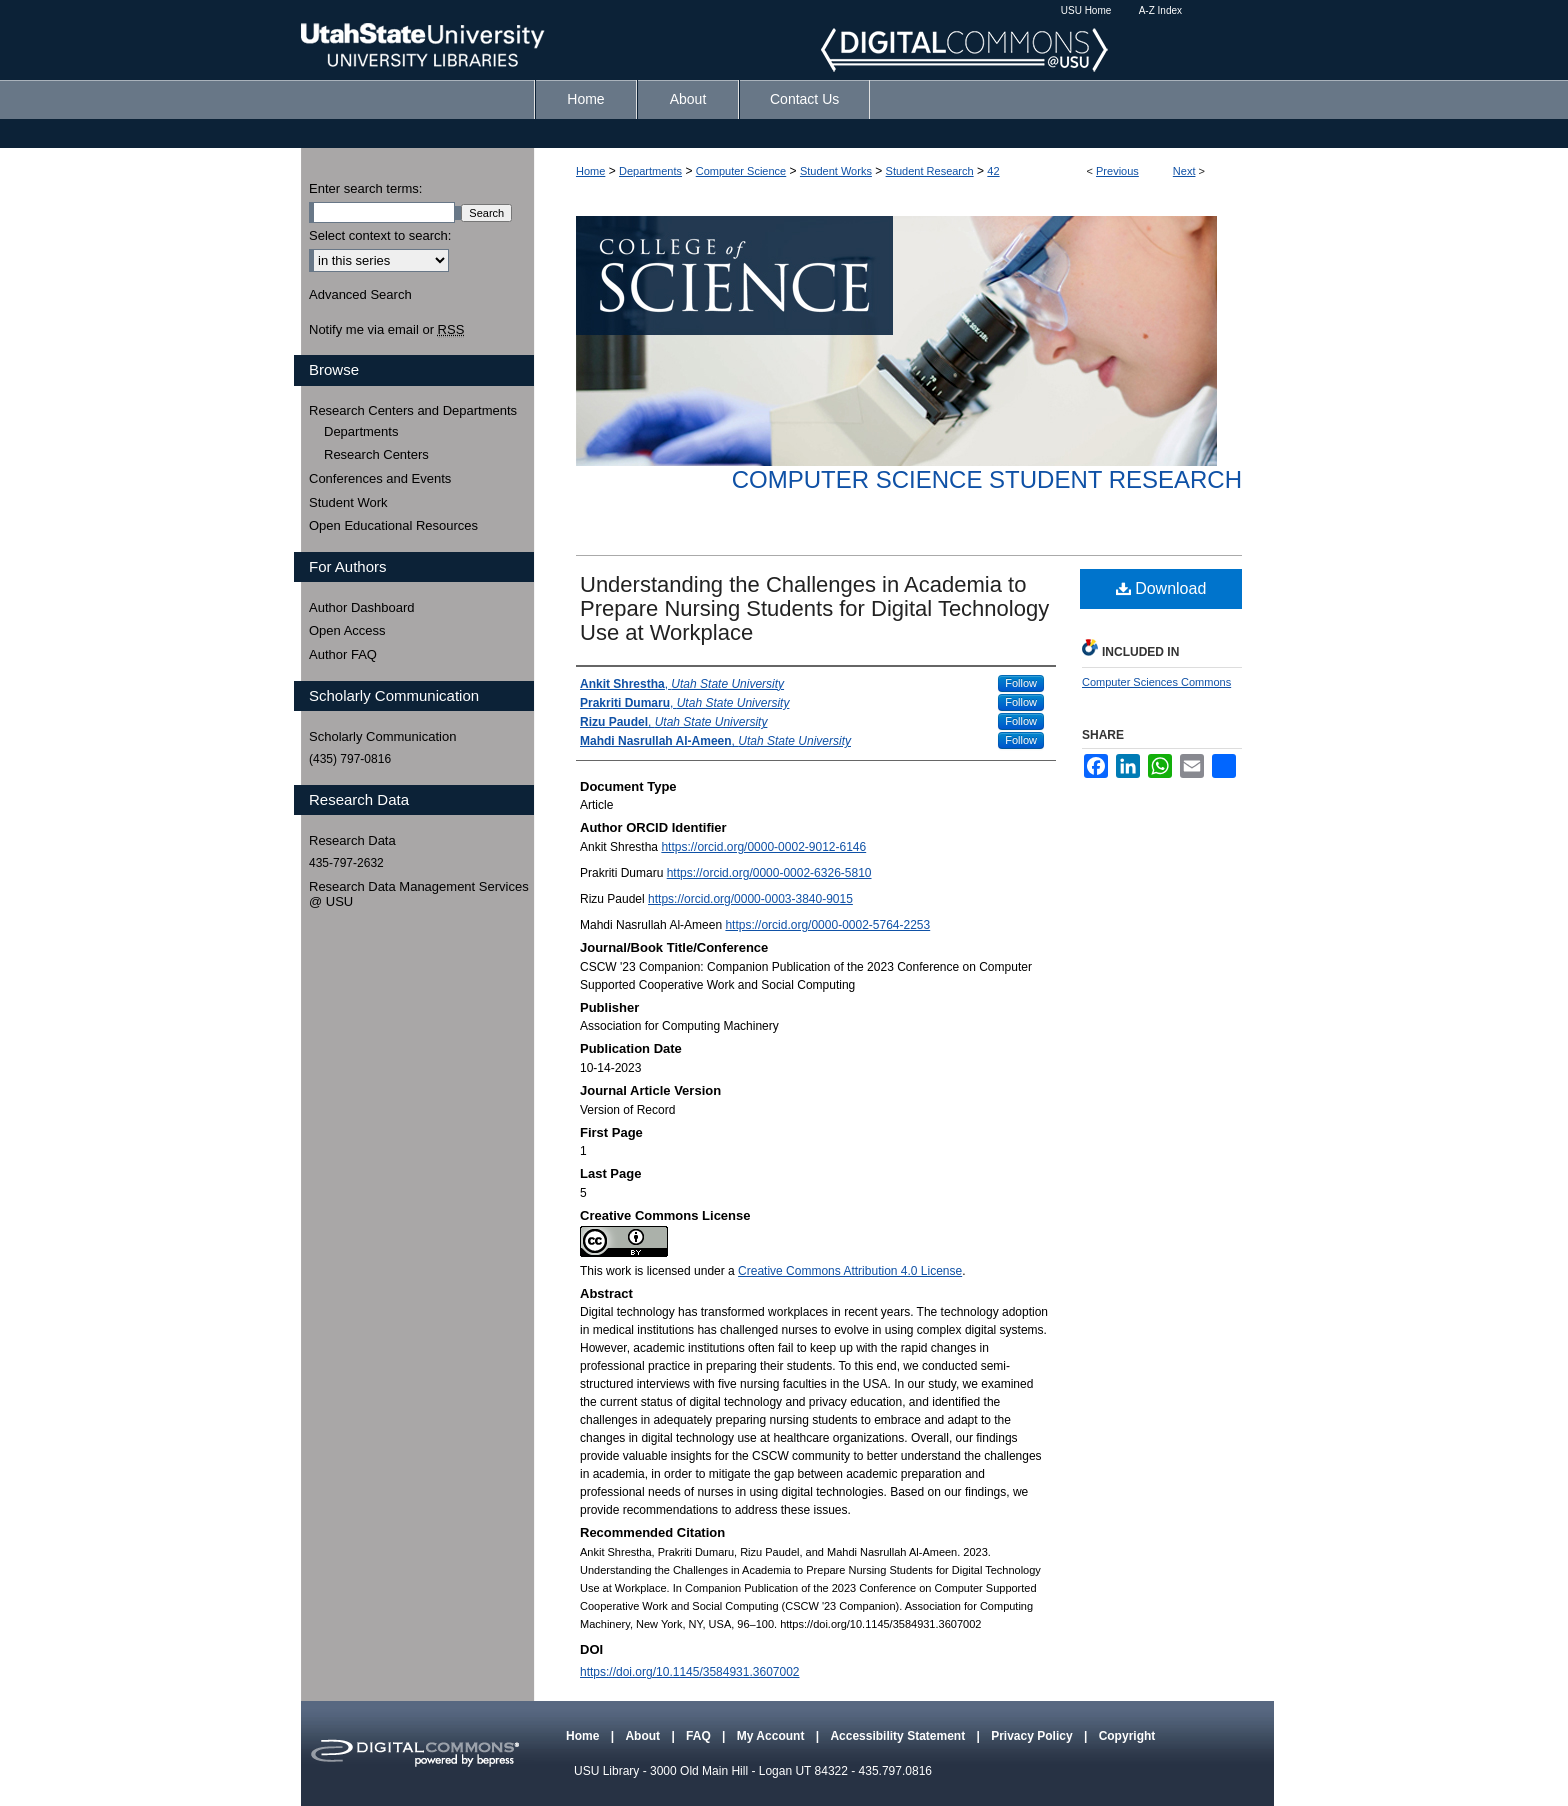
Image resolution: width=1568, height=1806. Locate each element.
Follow (1021, 683)
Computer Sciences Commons (1156, 682)
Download (1161, 588)
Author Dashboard (362, 607)
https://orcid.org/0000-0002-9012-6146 (763, 847)
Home (590, 171)
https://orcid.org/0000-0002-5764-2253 (827, 925)
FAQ (700, 1736)
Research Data (352, 840)
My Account (772, 1736)
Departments (650, 171)
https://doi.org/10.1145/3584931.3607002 (690, 1672)
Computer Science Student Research (987, 479)
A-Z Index (1160, 10)
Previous (1117, 171)
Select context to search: (380, 235)
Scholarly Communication (382, 736)
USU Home (1086, 10)
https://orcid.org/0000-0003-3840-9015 (750, 899)
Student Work (348, 502)
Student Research (930, 171)
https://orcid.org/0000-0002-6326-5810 (769, 873)
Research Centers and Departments (413, 410)
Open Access (347, 630)
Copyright (1127, 1736)
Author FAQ (343, 654)
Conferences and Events (380, 478)
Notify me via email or (386, 330)
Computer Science (741, 171)
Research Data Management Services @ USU (419, 894)
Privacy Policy (1033, 1736)
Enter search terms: (365, 188)
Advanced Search (360, 294)
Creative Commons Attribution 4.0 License (850, 1271)
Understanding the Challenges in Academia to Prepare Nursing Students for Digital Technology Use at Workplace (814, 608)
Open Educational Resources (393, 525)
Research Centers (376, 454)
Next (1184, 171)
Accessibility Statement (899, 1736)
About (644, 1736)
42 (993, 171)
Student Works (836, 171)
